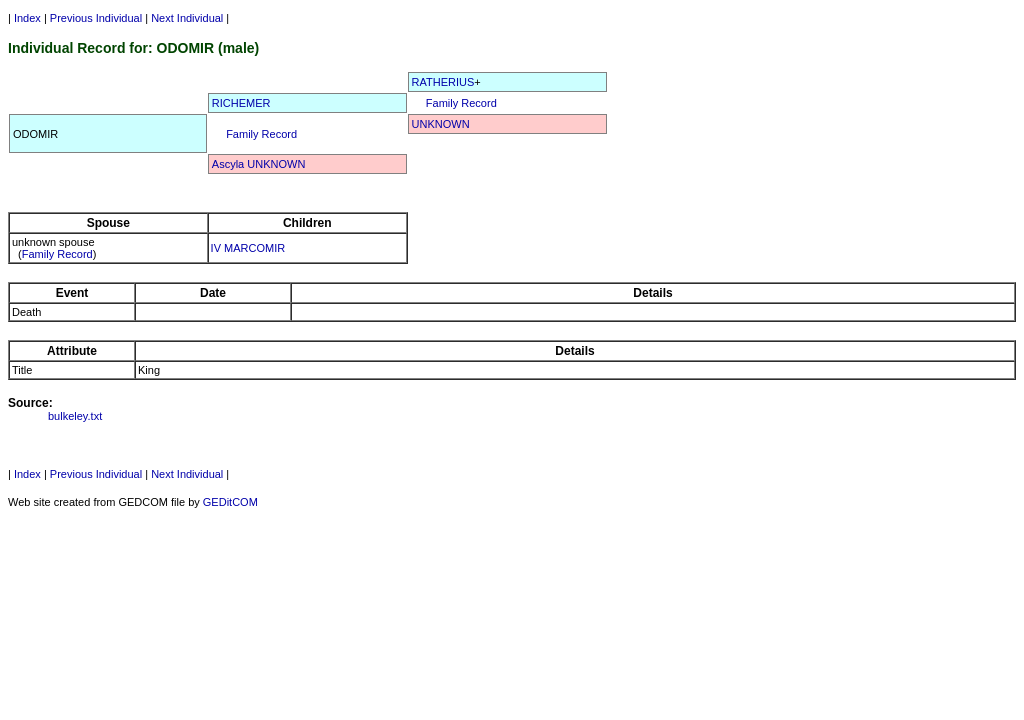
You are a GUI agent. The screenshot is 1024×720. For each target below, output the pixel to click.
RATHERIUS (443, 82)
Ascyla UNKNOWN (259, 164)
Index (27, 18)
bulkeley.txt (75, 416)
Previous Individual (96, 18)
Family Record (461, 103)
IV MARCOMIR (248, 248)
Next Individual (187, 18)
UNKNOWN (441, 124)
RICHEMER (241, 103)
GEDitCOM (230, 502)
